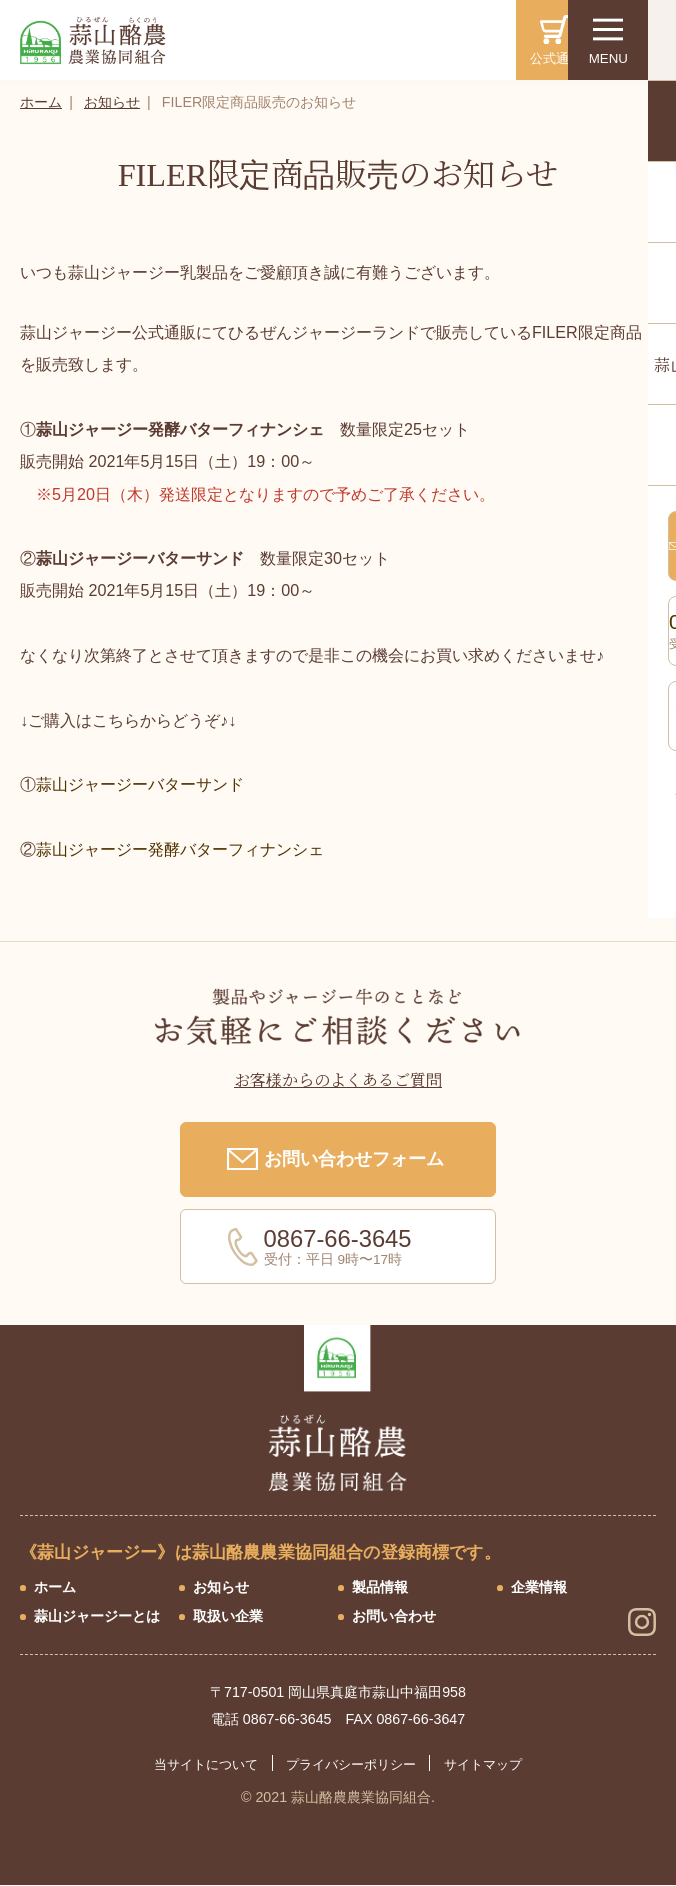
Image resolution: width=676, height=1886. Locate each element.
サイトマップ (483, 1764)
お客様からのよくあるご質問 (338, 1081)
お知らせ (112, 102)
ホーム (41, 102)
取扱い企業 (228, 1617)
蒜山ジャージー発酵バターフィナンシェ (188, 849)
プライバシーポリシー (351, 1764)
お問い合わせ (394, 1617)
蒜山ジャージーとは (97, 1617)
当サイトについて (206, 1764)
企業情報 (539, 1587)
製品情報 (380, 1587)
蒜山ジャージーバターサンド (140, 784)
